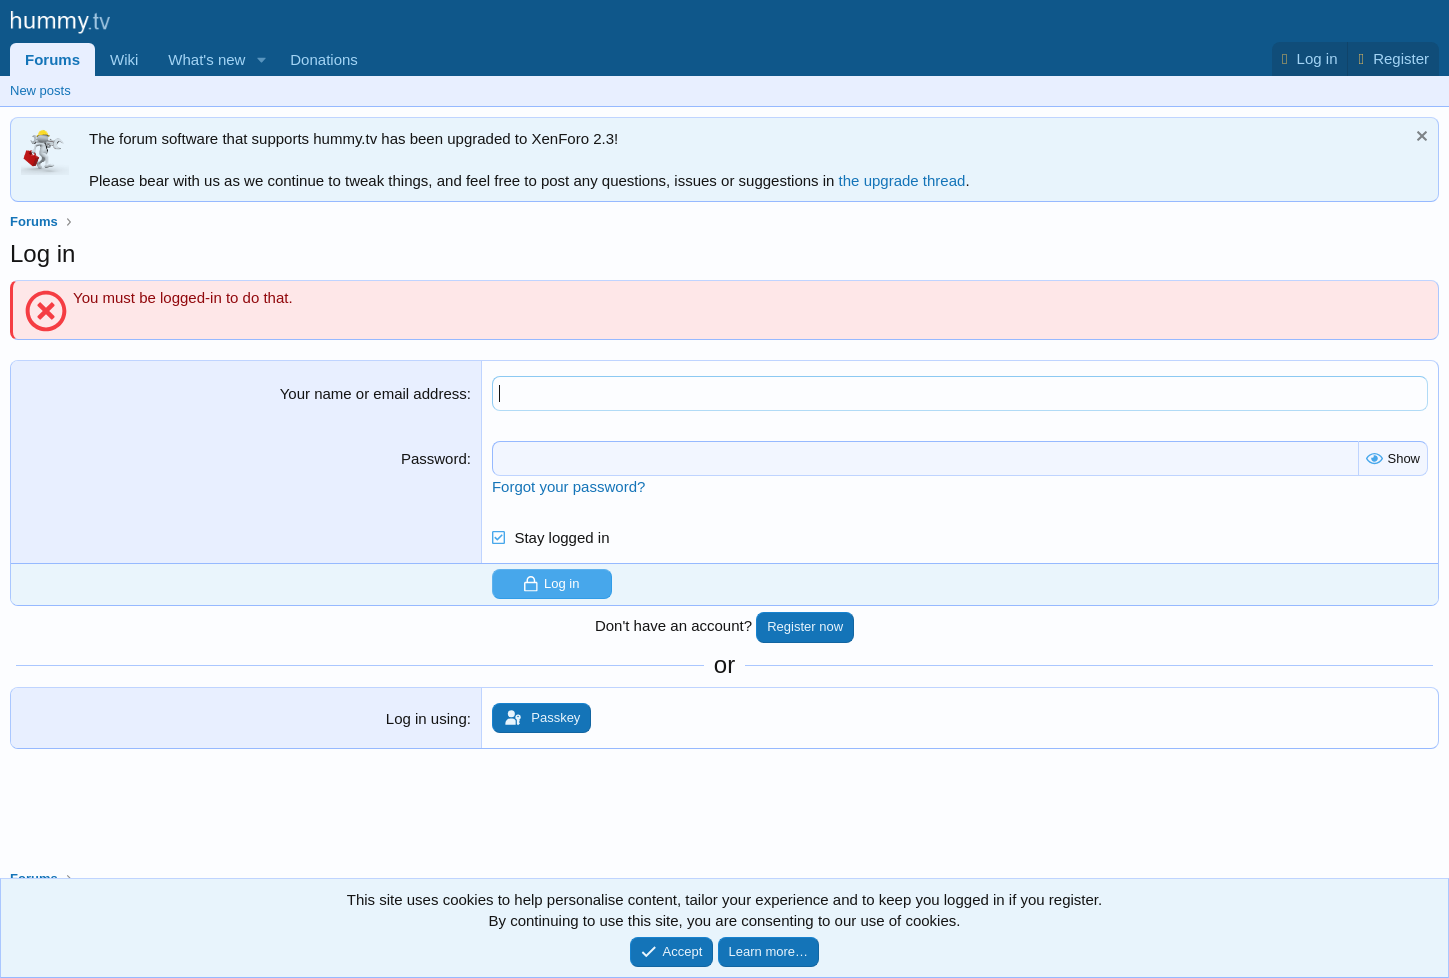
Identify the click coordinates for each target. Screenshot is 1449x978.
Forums (52, 59)
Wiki (124, 59)
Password (434, 458)
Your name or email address (373, 393)
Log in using (426, 718)
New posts (40, 90)
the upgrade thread (902, 180)
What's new (206, 59)
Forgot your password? (568, 486)
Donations (324, 59)
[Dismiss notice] (1419, 138)
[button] (261, 59)
